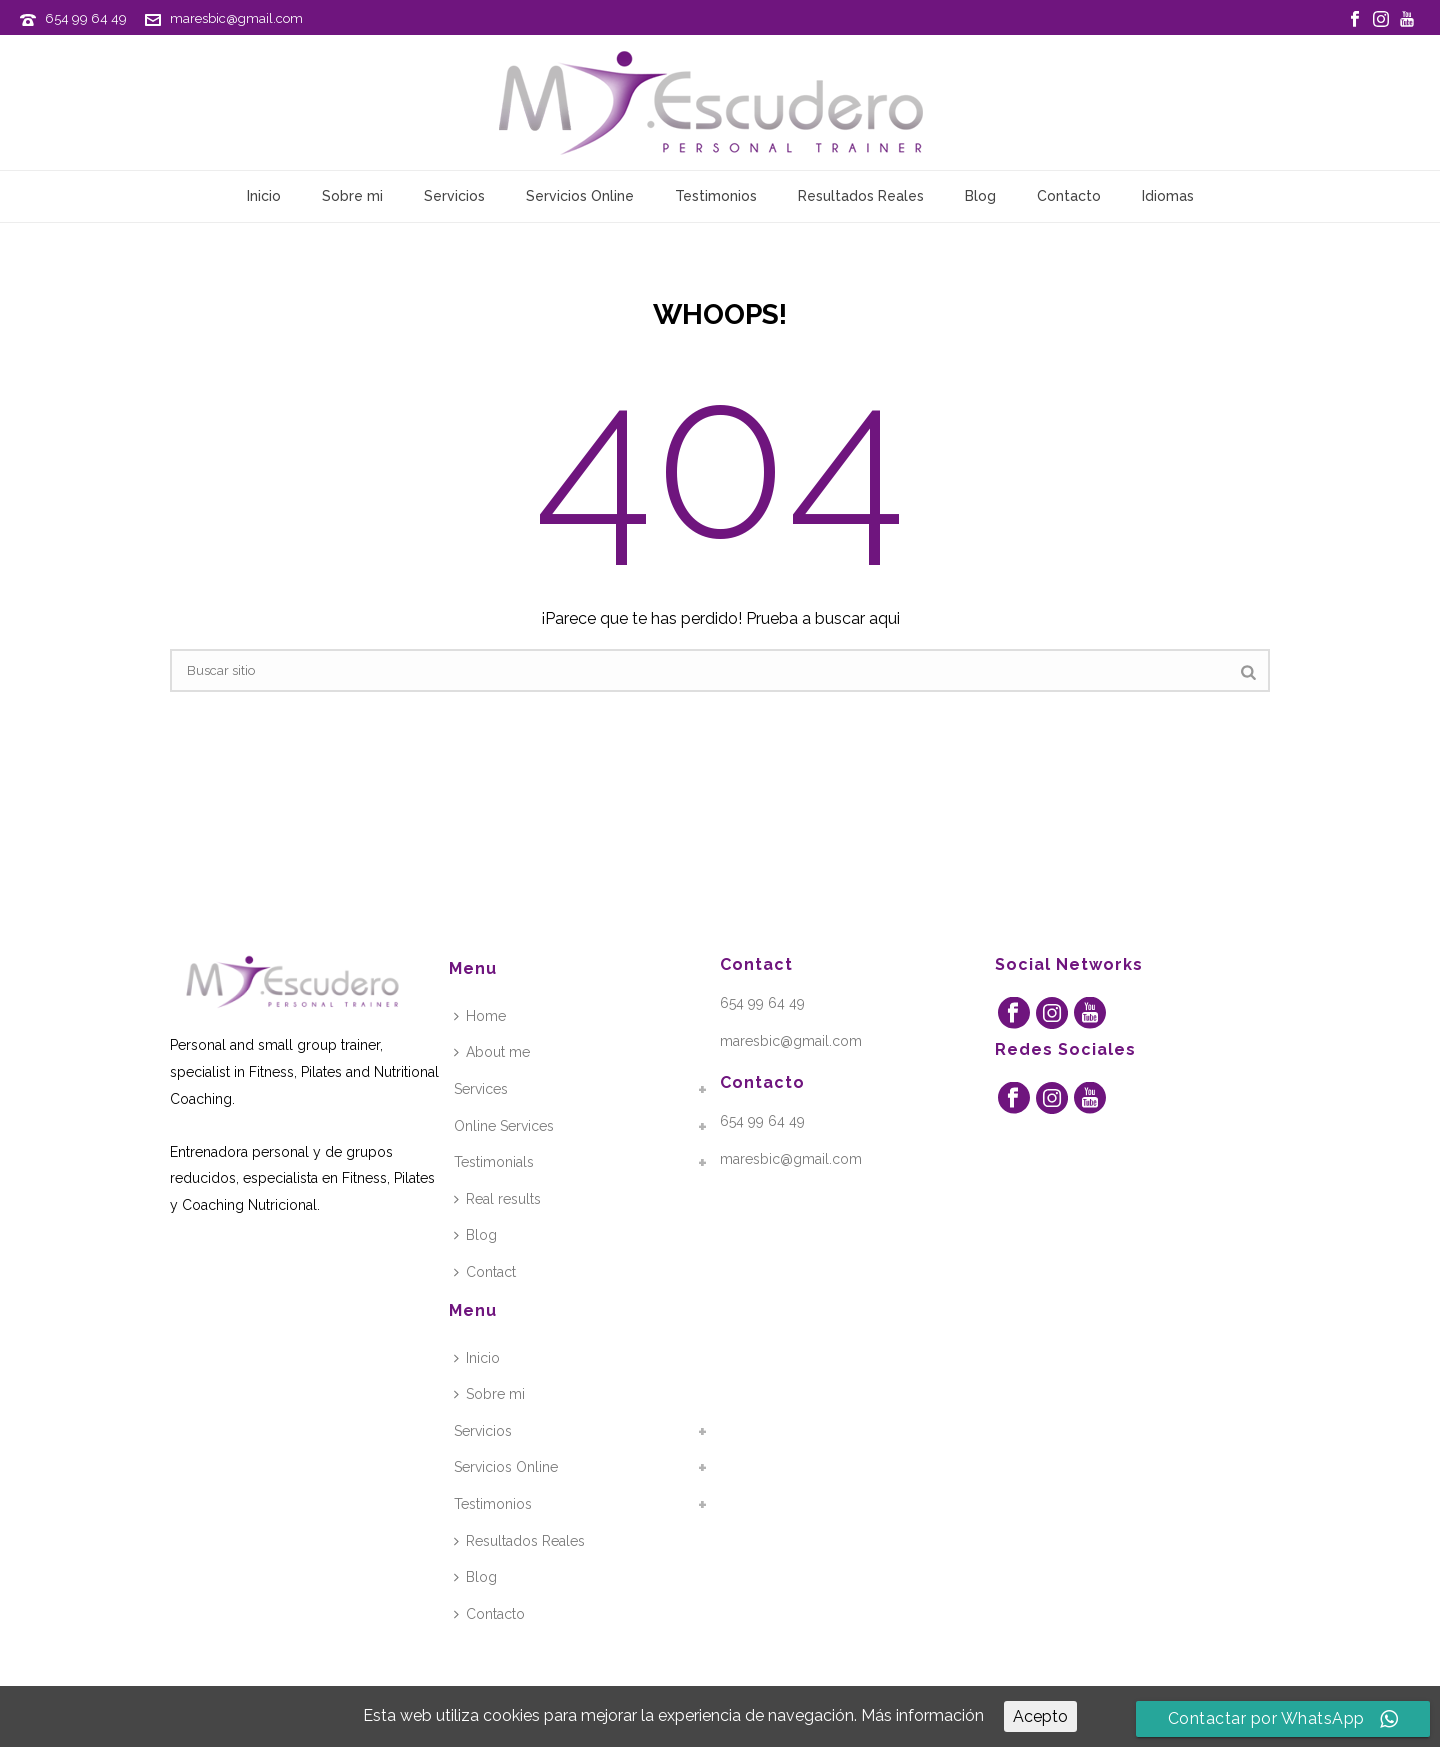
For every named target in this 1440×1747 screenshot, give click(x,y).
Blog (980, 196)
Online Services (504, 1126)
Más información (922, 1715)
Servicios (454, 196)
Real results (497, 1199)
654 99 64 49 (86, 18)
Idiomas (1168, 196)
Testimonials (494, 1162)
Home (480, 1016)
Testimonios (716, 196)
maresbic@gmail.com (236, 18)
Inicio (264, 196)
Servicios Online (580, 196)
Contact (485, 1272)
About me (492, 1052)
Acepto (1040, 1716)
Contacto (1069, 196)
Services (481, 1089)
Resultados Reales (861, 196)
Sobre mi (352, 196)
